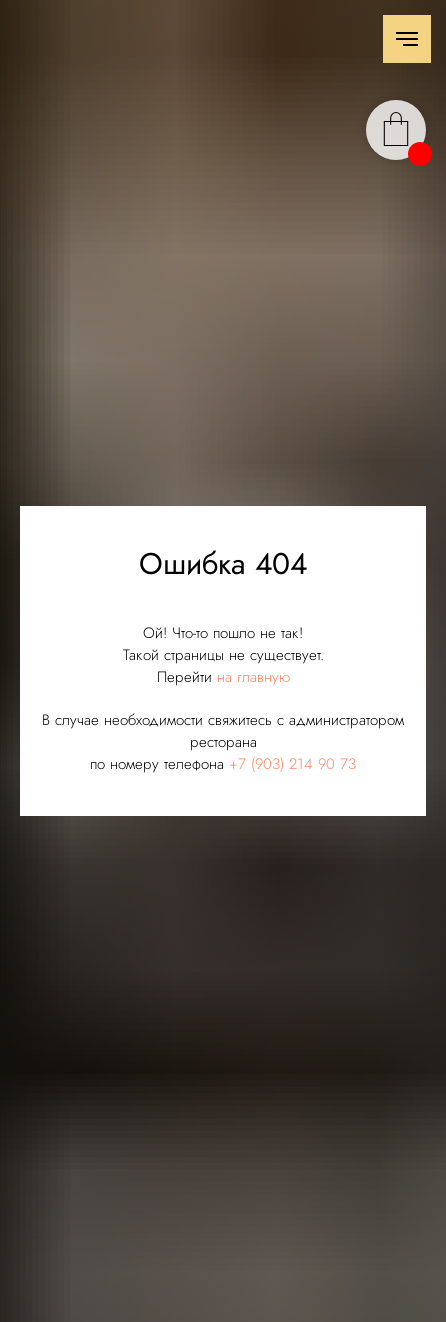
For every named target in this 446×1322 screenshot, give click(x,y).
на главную (253, 677)
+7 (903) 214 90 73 (292, 764)
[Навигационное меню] (407, 39)
